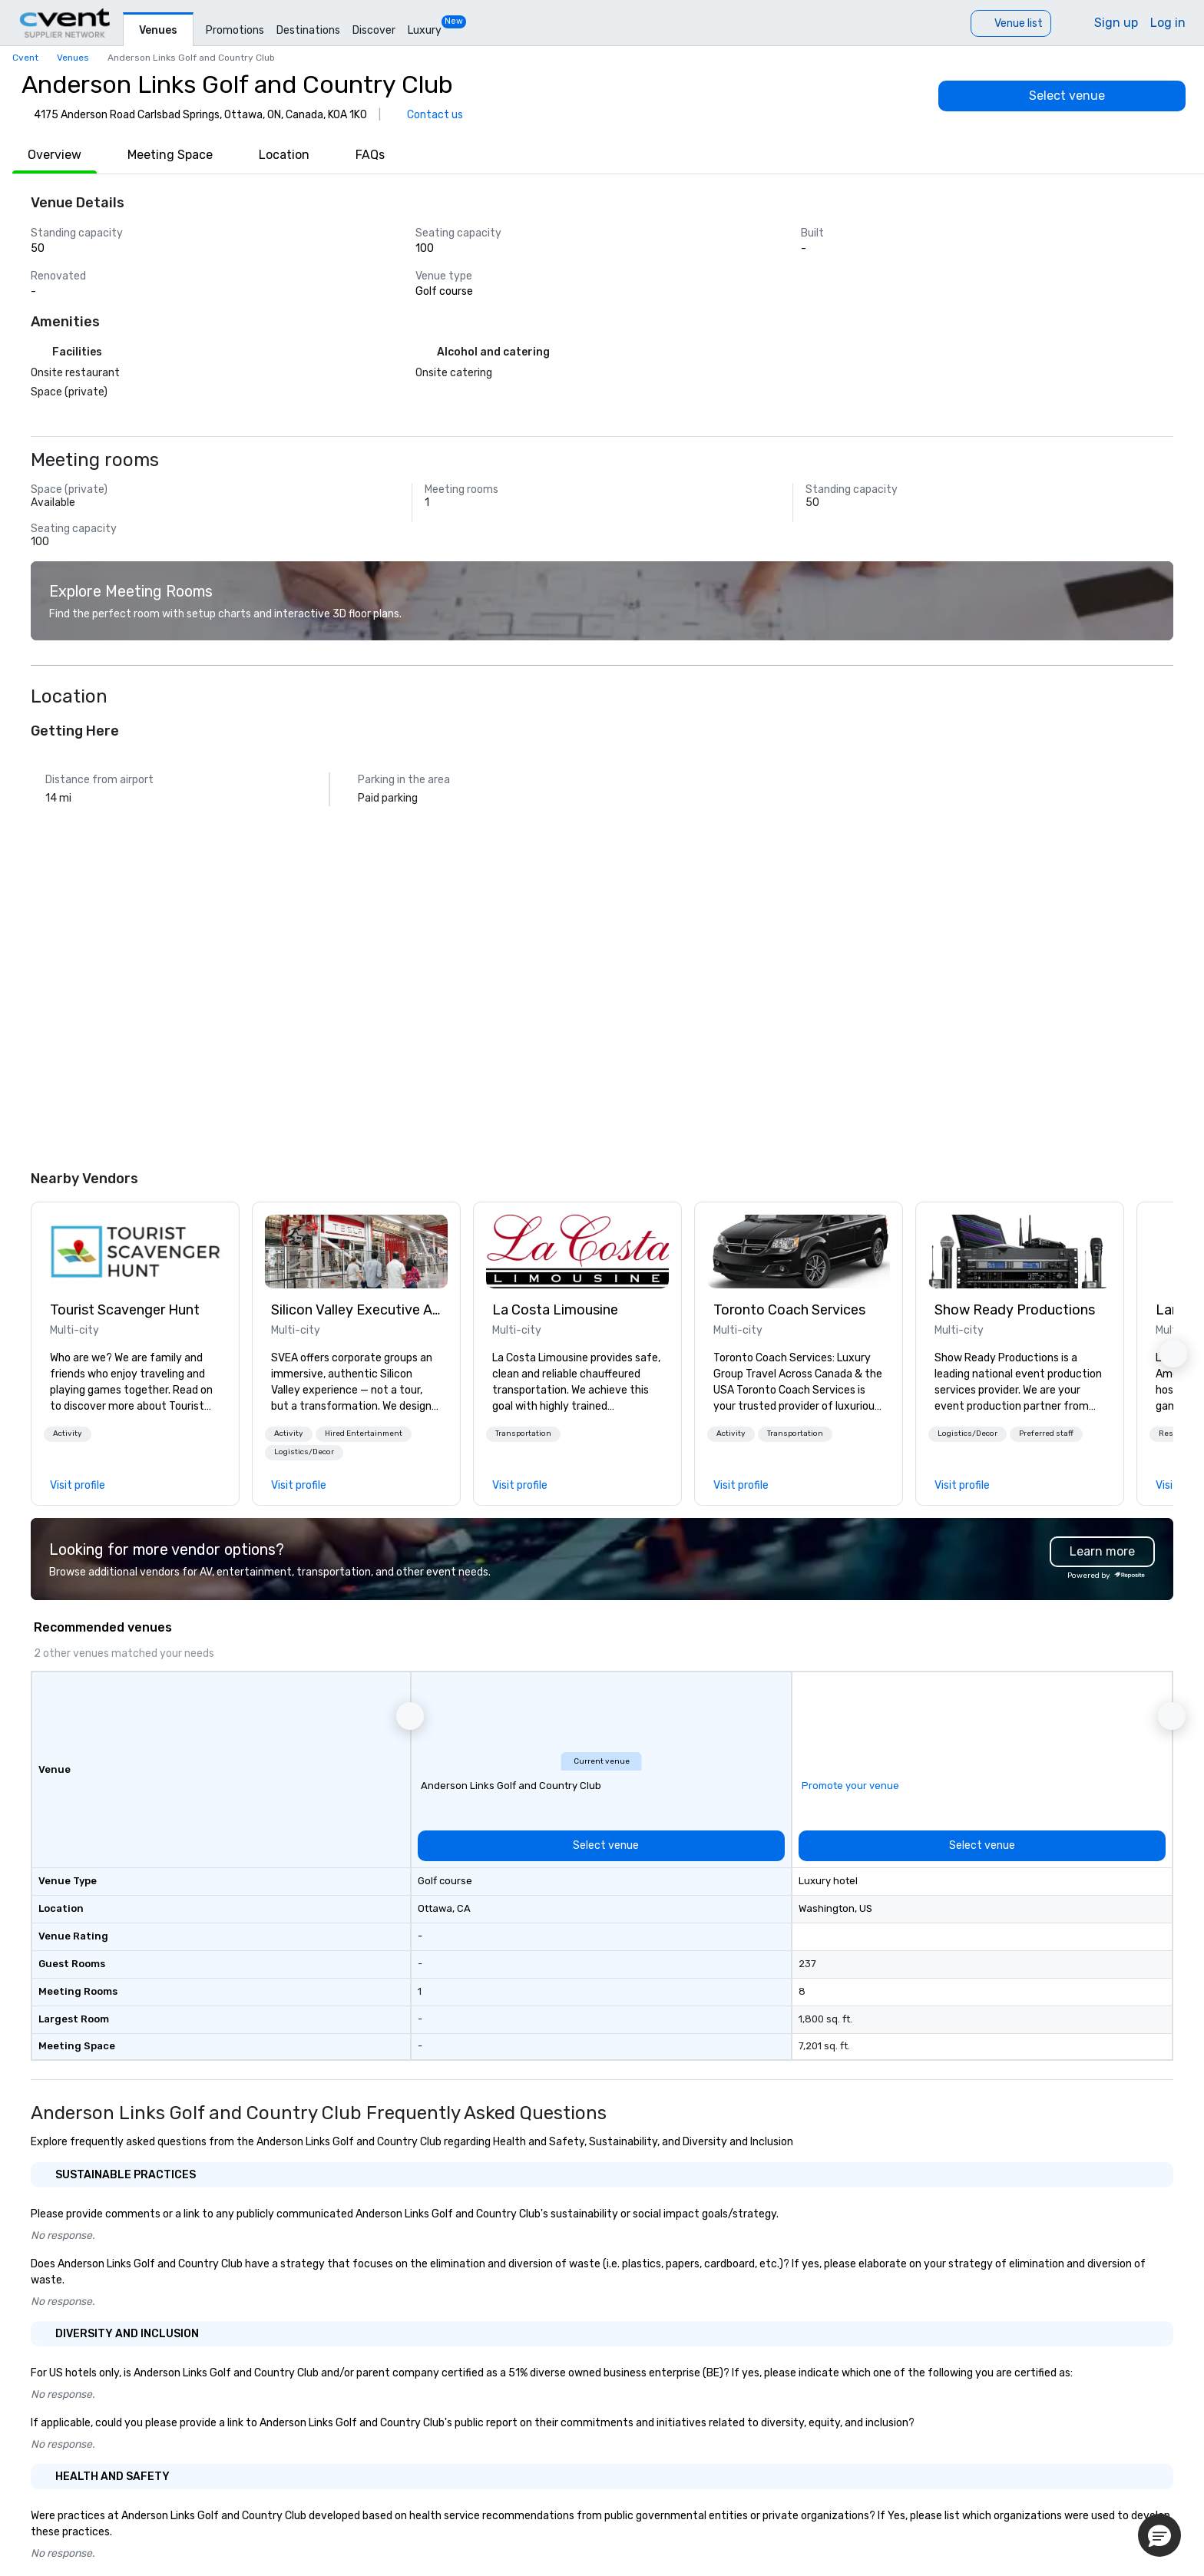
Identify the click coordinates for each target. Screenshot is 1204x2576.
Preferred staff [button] (1046, 1433)
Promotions (235, 30)
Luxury (425, 30)
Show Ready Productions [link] (1014, 1309)
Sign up (1116, 22)
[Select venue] (1062, 96)
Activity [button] (67, 1433)
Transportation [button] (523, 1433)
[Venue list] (1011, 23)
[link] (135, 1251)
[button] (67, 1434)
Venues (158, 30)
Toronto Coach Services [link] (789, 1309)
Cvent (25, 57)
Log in (1168, 22)
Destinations (308, 30)
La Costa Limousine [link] (555, 1309)
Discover (373, 30)
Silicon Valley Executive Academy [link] (356, 1309)
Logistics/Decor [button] (304, 1452)
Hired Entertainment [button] (363, 1433)
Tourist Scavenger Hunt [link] (125, 1309)
